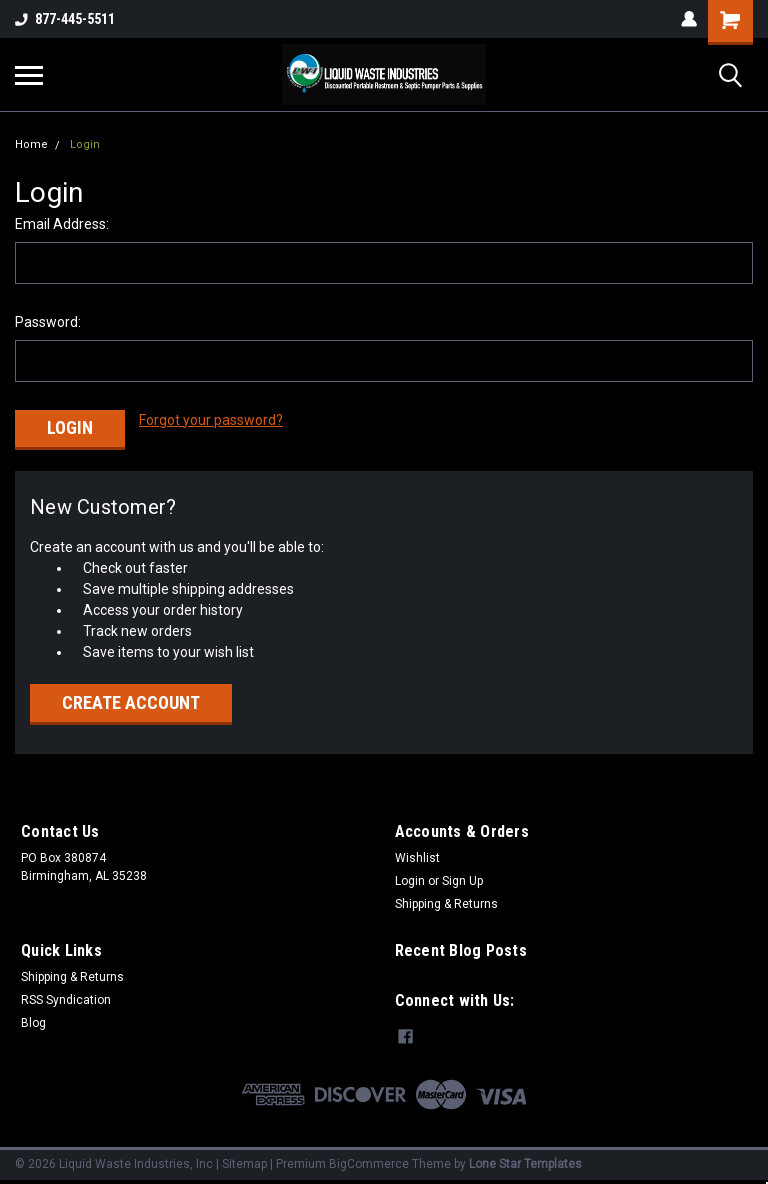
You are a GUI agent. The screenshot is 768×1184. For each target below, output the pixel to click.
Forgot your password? (211, 420)
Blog (33, 1023)
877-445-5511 (65, 19)
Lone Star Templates (525, 1164)
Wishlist (417, 858)
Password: (48, 322)
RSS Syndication (66, 1000)
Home (31, 144)
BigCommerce (369, 1164)
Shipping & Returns (446, 904)
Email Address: (62, 224)
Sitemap (244, 1164)
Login (85, 144)
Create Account (131, 702)
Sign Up (462, 881)
